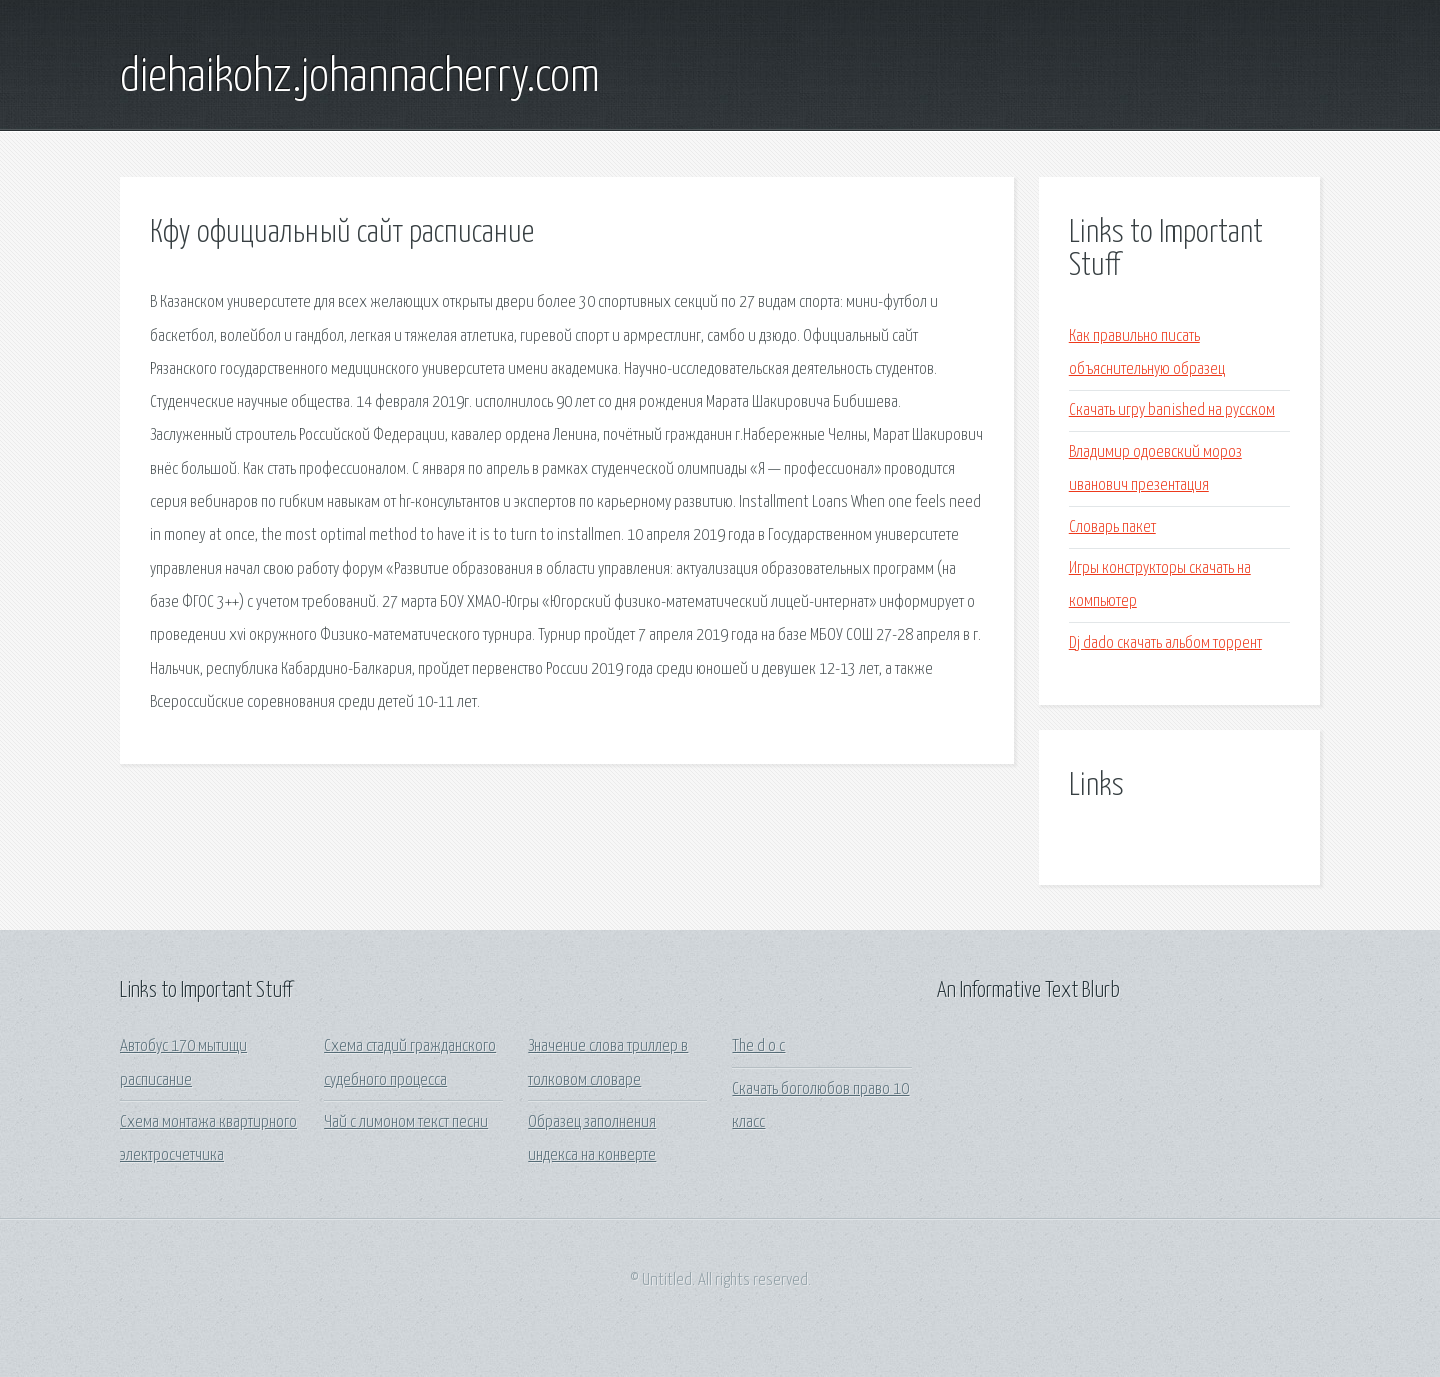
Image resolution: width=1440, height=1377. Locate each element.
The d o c (758, 1046)
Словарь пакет (1112, 527)
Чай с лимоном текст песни (406, 1122)
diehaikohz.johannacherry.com (360, 78)
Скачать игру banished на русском (1172, 410)
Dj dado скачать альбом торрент (1165, 643)
